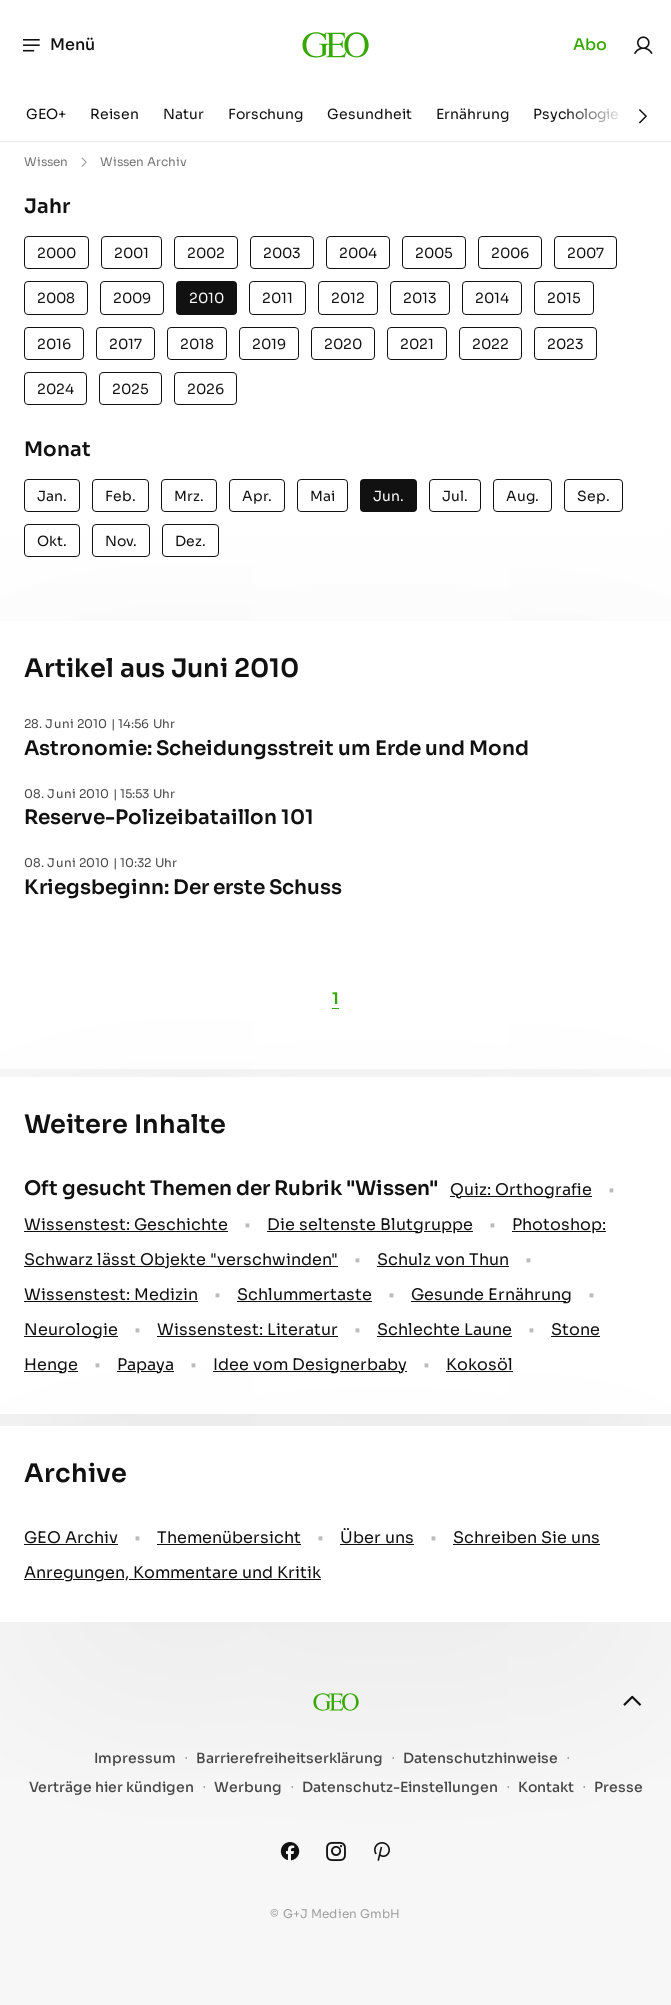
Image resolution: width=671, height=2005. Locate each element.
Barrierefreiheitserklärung (289, 1758)
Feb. (120, 496)
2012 (348, 298)
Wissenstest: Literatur (247, 1329)
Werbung (248, 1787)
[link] (643, 45)
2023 (565, 344)
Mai (322, 496)
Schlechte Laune (444, 1329)
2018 (197, 344)
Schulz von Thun (443, 1259)
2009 (132, 298)
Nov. (121, 541)
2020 (343, 344)
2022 (490, 344)
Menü (57, 45)
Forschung (265, 114)
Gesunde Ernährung (491, 1294)
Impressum (135, 1758)
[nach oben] (632, 1701)
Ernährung (472, 114)
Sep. (593, 496)
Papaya (145, 1364)
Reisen (114, 114)
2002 (206, 253)
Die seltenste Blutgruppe (370, 1224)
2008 (56, 298)
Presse (618, 1787)
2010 (206, 298)
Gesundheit (369, 114)
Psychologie (576, 114)
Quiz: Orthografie (521, 1189)
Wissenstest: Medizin (111, 1294)
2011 (277, 298)
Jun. (388, 496)
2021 (417, 344)
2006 (510, 253)
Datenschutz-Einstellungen (400, 1787)
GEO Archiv (71, 1537)
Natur (183, 114)
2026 (205, 389)
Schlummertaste (304, 1294)
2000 (56, 253)
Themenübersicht (229, 1537)
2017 (125, 344)
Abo (590, 44)
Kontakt (546, 1787)
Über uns (377, 1537)
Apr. (257, 496)
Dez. (190, 541)
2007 (585, 253)
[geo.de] (335, 45)
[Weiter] (643, 116)
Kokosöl (479, 1364)
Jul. (455, 496)
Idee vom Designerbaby (310, 1364)
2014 (492, 298)
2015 (564, 298)
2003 (282, 253)
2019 (269, 344)
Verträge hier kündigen (111, 1787)
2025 (130, 389)
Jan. (52, 496)
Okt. (52, 541)
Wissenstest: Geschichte (126, 1224)
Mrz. (189, 496)
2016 (54, 344)
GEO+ (46, 114)
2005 (434, 253)
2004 (358, 253)
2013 (420, 298)
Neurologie (71, 1329)
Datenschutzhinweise (480, 1758)
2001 (131, 253)
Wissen (46, 161)
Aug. (522, 496)
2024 (55, 389)
